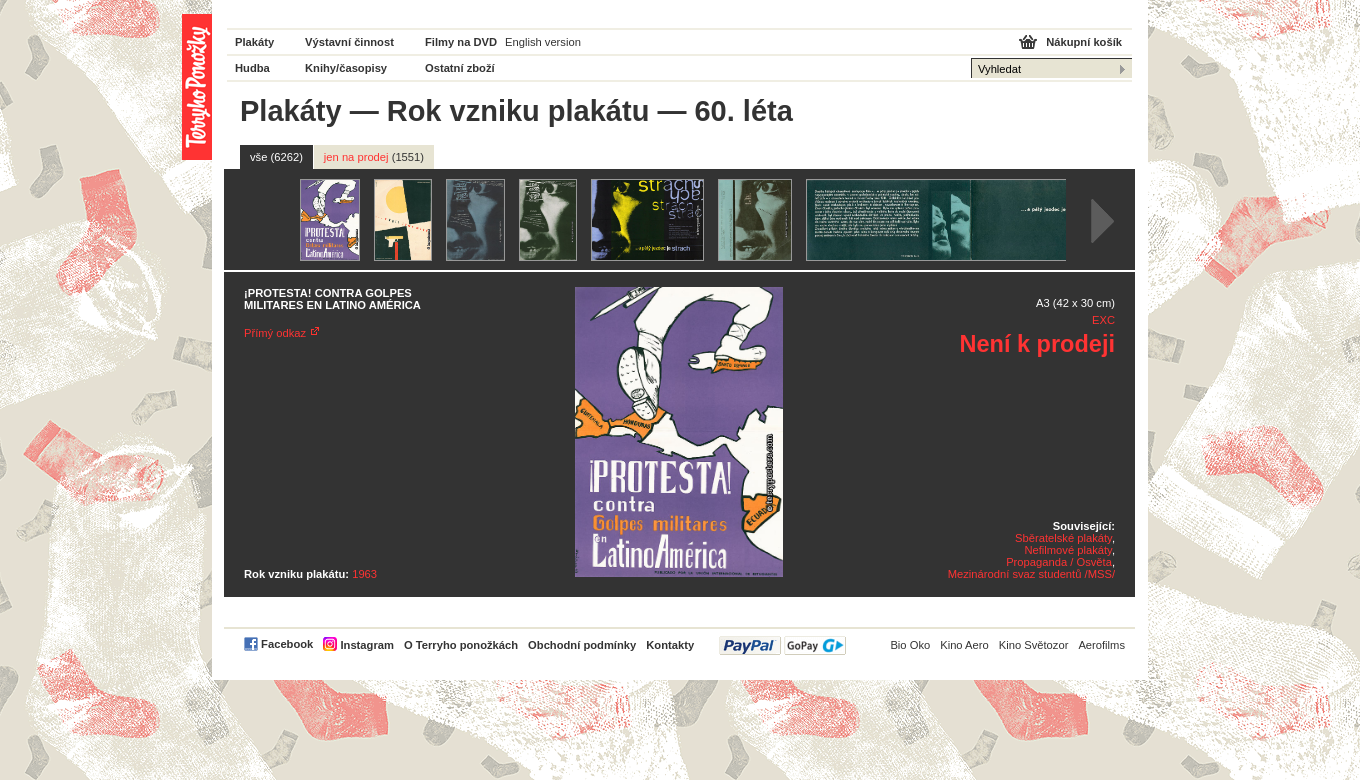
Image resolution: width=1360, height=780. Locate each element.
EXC (1103, 320)
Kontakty (670, 645)
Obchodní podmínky (582, 645)
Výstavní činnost (349, 42)
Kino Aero (964, 645)
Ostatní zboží (460, 68)
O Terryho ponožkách (461, 645)
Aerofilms (1101, 645)
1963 (364, 574)
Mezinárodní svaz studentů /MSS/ (1031, 574)
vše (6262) (276, 157)
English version (543, 42)
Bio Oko (910, 645)
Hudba (252, 68)
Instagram (366, 645)
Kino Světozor (1034, 645)
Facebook (287, 644)
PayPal (782, 645)
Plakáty (254, 42)
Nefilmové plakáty (1067, 550)
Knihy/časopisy (346, 68)
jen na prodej (374, 157)
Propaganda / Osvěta (1059, 562)
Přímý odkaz (275, 333)
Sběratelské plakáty (1063, 538)
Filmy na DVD (461, 42)
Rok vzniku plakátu (518, 111)
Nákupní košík (1084, 42)
